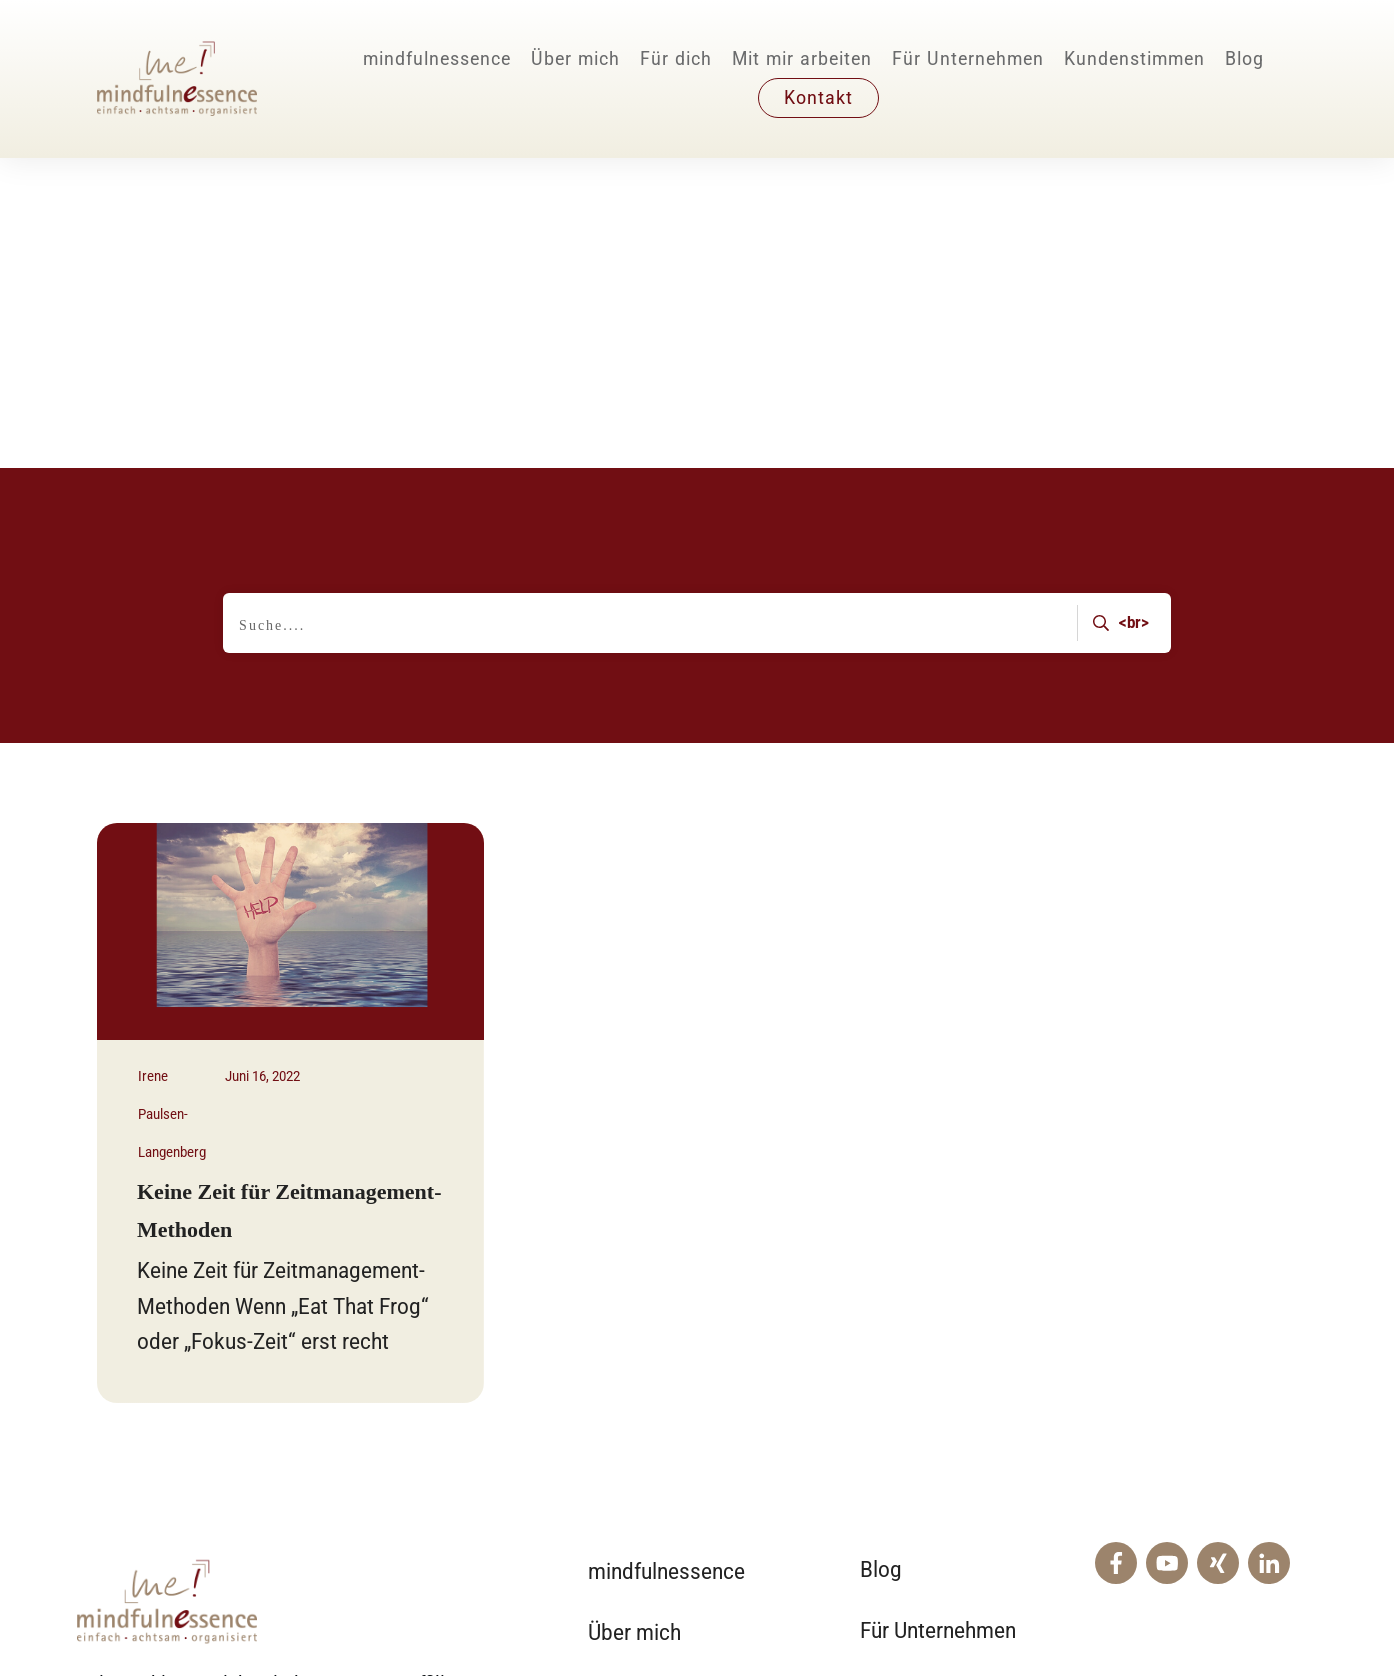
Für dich (624, 1443)
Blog (881, 1259)
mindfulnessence (666, 1261)
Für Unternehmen (938, 1320)
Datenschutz (1251, 1610)
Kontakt (896, 1380)
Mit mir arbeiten (660, 1382)
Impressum (1101, 1610)
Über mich (634, 1322)
